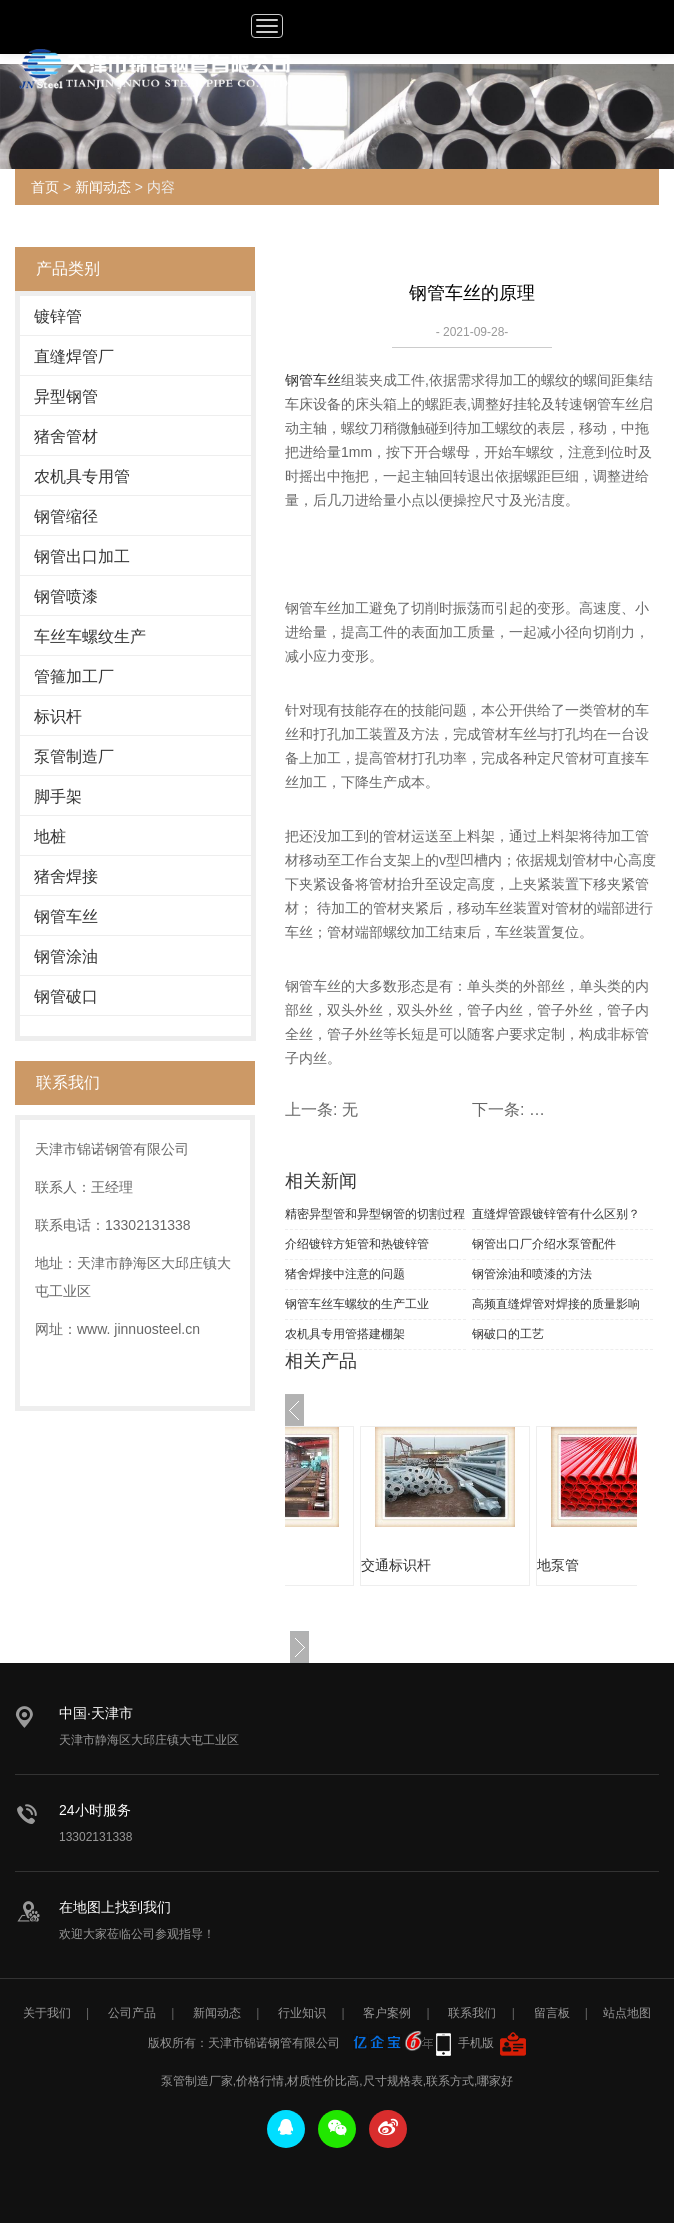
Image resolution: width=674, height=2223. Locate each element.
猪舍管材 (66, 436)
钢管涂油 (66, 956)
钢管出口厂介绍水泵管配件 (544, 1244)
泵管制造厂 (74, 756)
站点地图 (627, 2013)
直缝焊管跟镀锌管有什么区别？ (556, 1214)
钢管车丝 (66, 916)
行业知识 (302, 2013)
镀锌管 (58, 316)
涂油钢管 (333, 1565)
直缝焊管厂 (74, 356)
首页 (45, 187)
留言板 (552, 2013)
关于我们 (47, 2013)
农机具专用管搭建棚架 (345, 1334)
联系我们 (472, 2013)
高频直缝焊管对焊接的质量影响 (556, 1304)
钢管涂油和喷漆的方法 (532, 1274)
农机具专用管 (82, 476)
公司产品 (132, 2013)
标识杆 (58, 716)
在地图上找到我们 (115, 1907)
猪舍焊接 (66, 876)
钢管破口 (66, 996)
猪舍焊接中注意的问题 (345, 1274)
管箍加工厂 (74, 676)
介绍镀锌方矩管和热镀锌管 (357, 1244)
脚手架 (58, 796)
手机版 (476, 2043)
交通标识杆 (516, 1565)
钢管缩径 (66, 516)
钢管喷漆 (66, 596)
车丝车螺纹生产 (90, 636)
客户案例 (387, 2013)
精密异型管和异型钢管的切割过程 (375, 1214)
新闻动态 (103, 187)
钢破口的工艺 (508, 1334)
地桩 (50, 836)
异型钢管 (66, 396)
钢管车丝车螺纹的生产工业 (357, 1304)
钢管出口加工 (82, 556)
